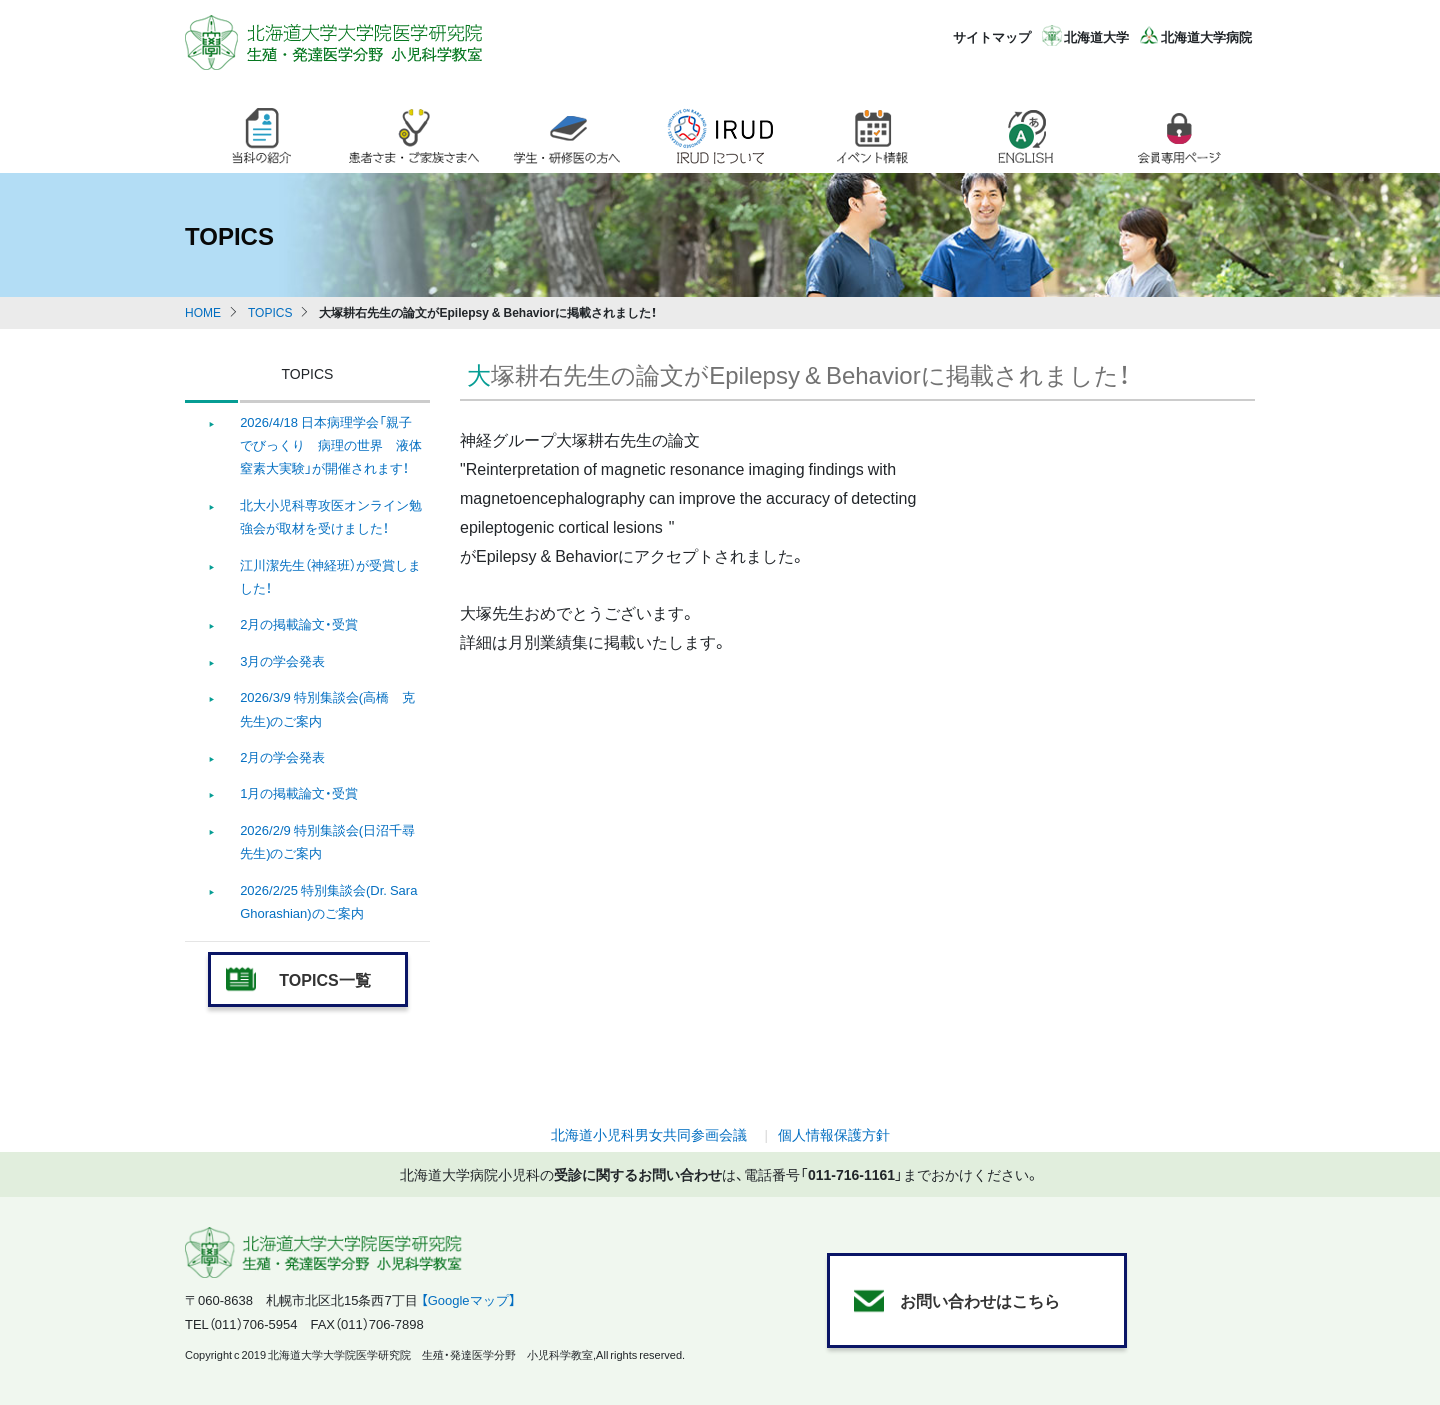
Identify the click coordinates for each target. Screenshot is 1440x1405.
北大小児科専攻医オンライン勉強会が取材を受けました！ (331, 516)
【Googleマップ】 (468, 1299)
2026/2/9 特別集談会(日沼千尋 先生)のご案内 (327, 841)
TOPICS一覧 (324, 979)
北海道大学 (1096, 36)
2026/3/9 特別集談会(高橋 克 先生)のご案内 (327, 708)
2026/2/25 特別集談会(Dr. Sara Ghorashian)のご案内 (328, 901)
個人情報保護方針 (834, 1134)
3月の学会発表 (282, 660)
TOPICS (270, 312)
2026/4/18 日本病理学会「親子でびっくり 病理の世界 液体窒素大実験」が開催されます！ (331, 445)
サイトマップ (992, 36)
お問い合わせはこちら (980, 1300)
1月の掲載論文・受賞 (299, 792)
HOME (203, 312)
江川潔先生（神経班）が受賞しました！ (330, 576)
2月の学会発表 (282, 756)
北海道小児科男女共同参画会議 (649, 1134)
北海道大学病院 (1206, 36)
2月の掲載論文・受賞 (299, 623)
